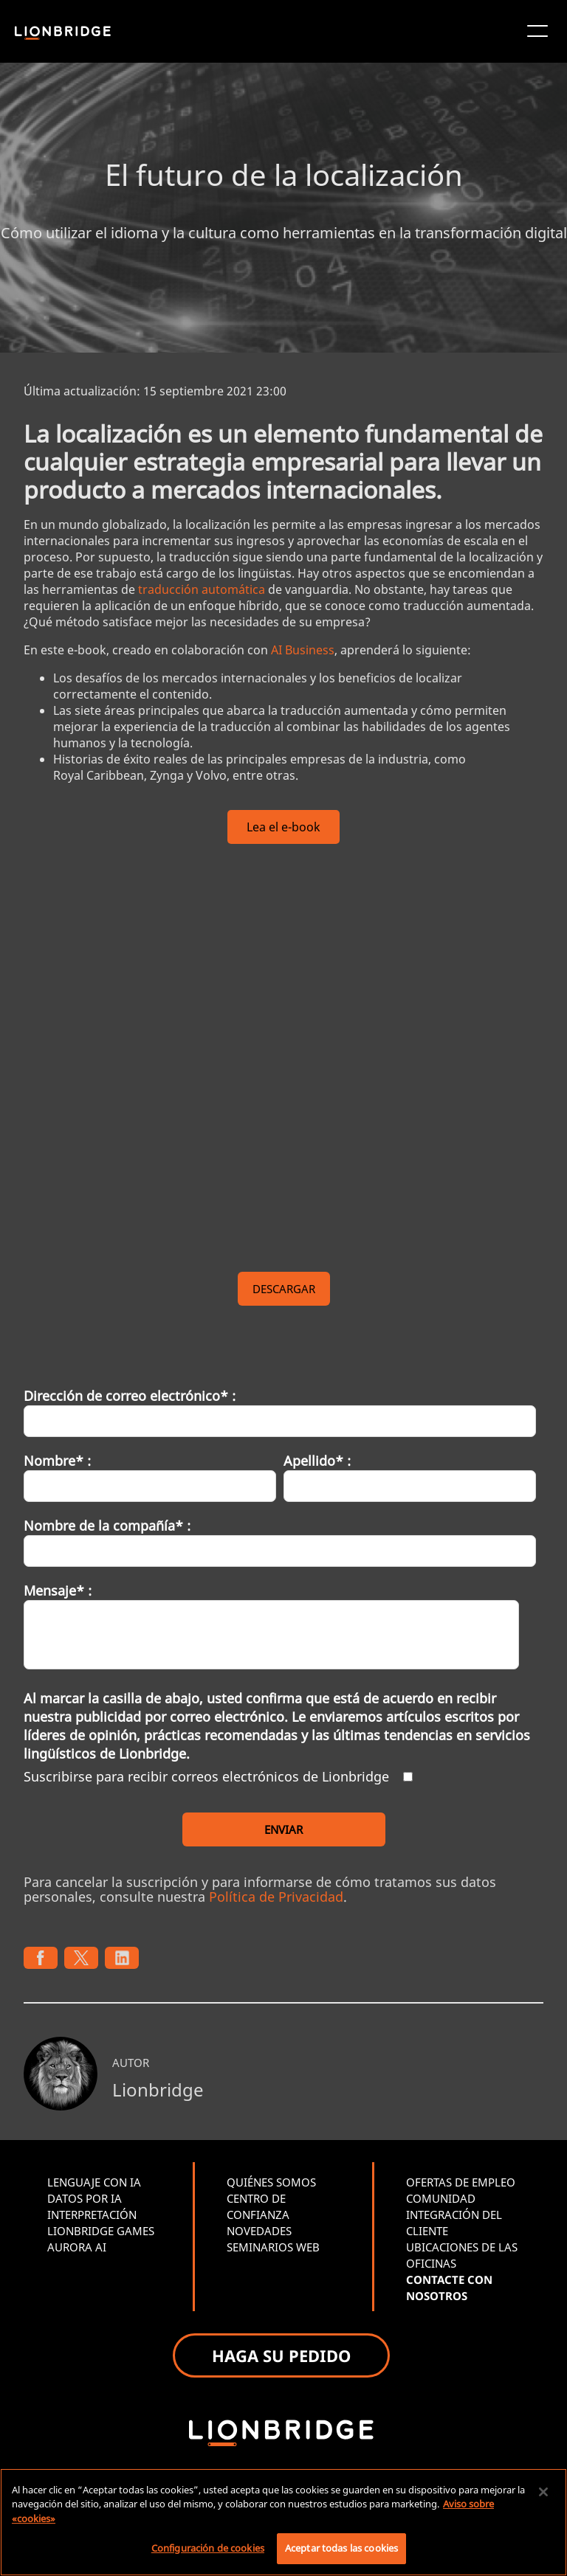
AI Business (302, 650)
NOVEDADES (259, 2230)
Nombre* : (57, 1460)
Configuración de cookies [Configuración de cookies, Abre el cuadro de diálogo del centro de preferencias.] (207, 2548)
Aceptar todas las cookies (341, 2548)
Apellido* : (317, 1460)
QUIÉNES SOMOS (271, 2182)
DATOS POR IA (84, 2198)
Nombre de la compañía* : (107, 1525)
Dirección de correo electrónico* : (130, 1396)
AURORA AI (76, 2247)
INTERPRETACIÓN (92, 2214)
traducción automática (201, 589)
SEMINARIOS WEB (273, 2247)
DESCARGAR (283, 1288)
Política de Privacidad (276, 1896)
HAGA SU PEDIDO (281, 2355)
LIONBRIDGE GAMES (100, 2230)
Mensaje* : (58, 1590)
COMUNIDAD (440, 2198)
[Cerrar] (543, 2492)
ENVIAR (283, 1829)
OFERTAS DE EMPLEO (460, 2182)
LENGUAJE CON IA (94, 2182)
